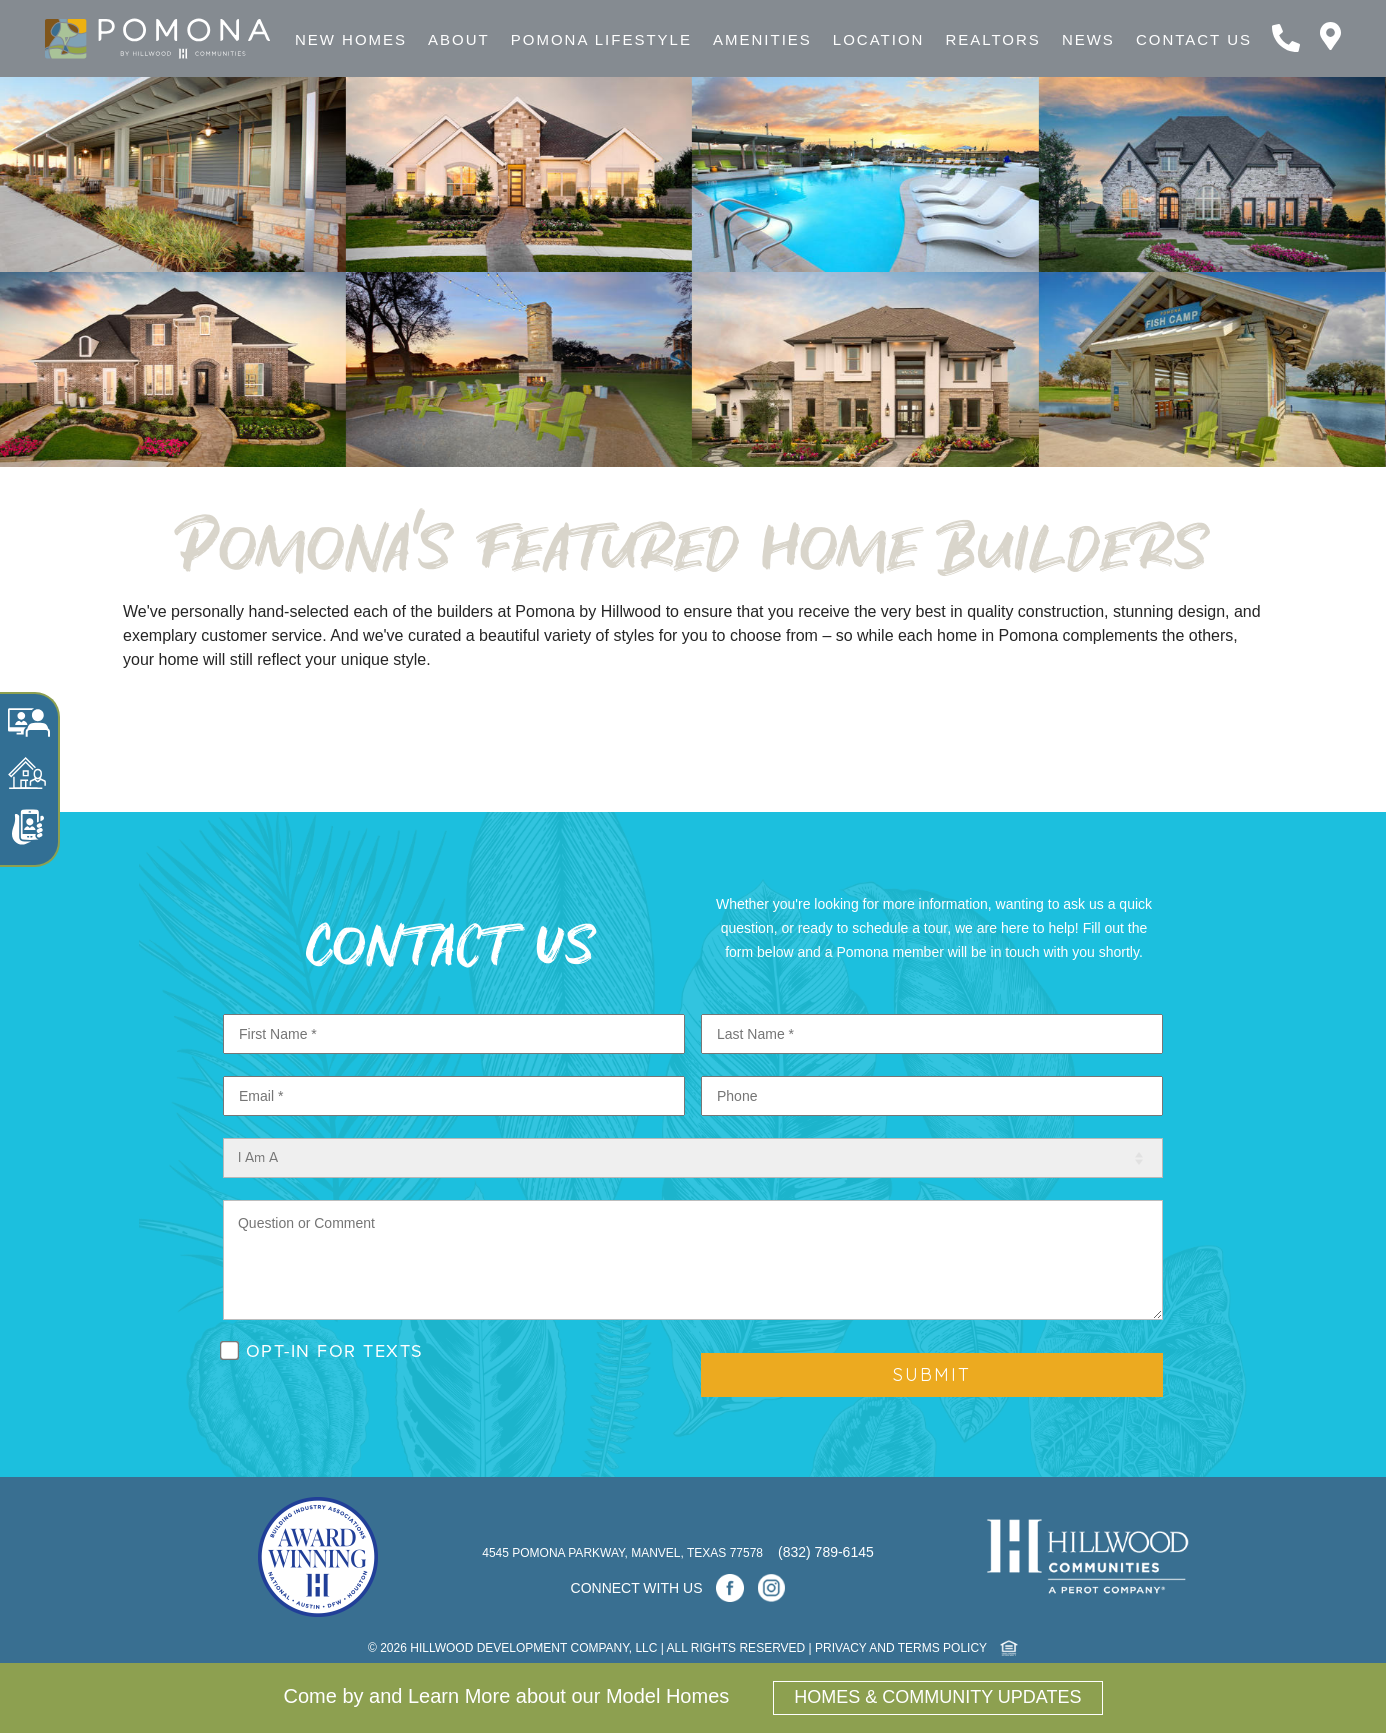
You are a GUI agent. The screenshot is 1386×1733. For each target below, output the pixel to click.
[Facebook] (730, 1588)
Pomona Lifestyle (601, 39)
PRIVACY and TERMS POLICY (901, 1648)
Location (879, 39)
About (459, 39)
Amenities (762, 39)
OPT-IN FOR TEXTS (335, 1351)
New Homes (351, 39)
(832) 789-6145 (826, 1552)
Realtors (992, 39)
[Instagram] (771, 1588)
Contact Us (1194, 39)
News (1088, 39)
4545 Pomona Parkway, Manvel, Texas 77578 (624, 1553)
